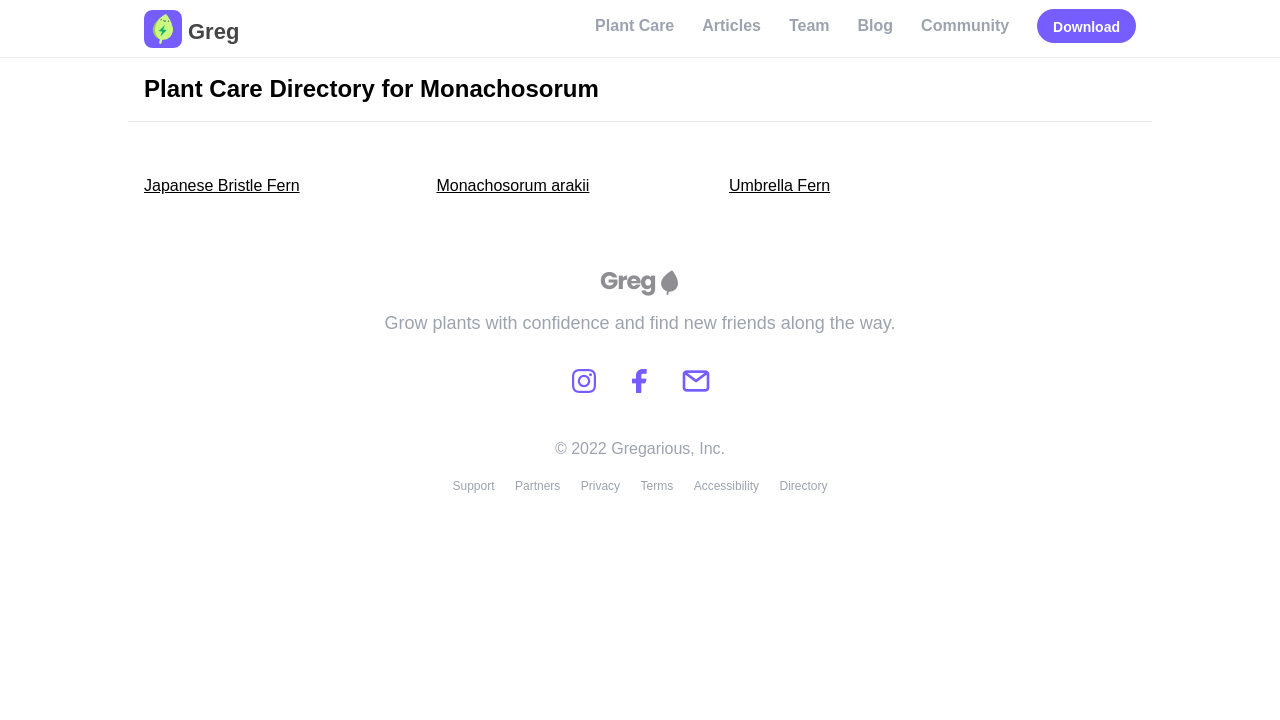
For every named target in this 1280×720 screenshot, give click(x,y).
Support (473, 486)
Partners (537, 486)
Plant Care (634, 25)
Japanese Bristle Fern (222, 185)
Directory (804, 486)
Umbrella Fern (779, 185)
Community (965, 25)
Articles (731, 25)
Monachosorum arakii (512, 185)
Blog (876, 25)
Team (809, 25)
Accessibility (726, 486)
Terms (657, 486)
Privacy (600, 486)
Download (1086, 27)
